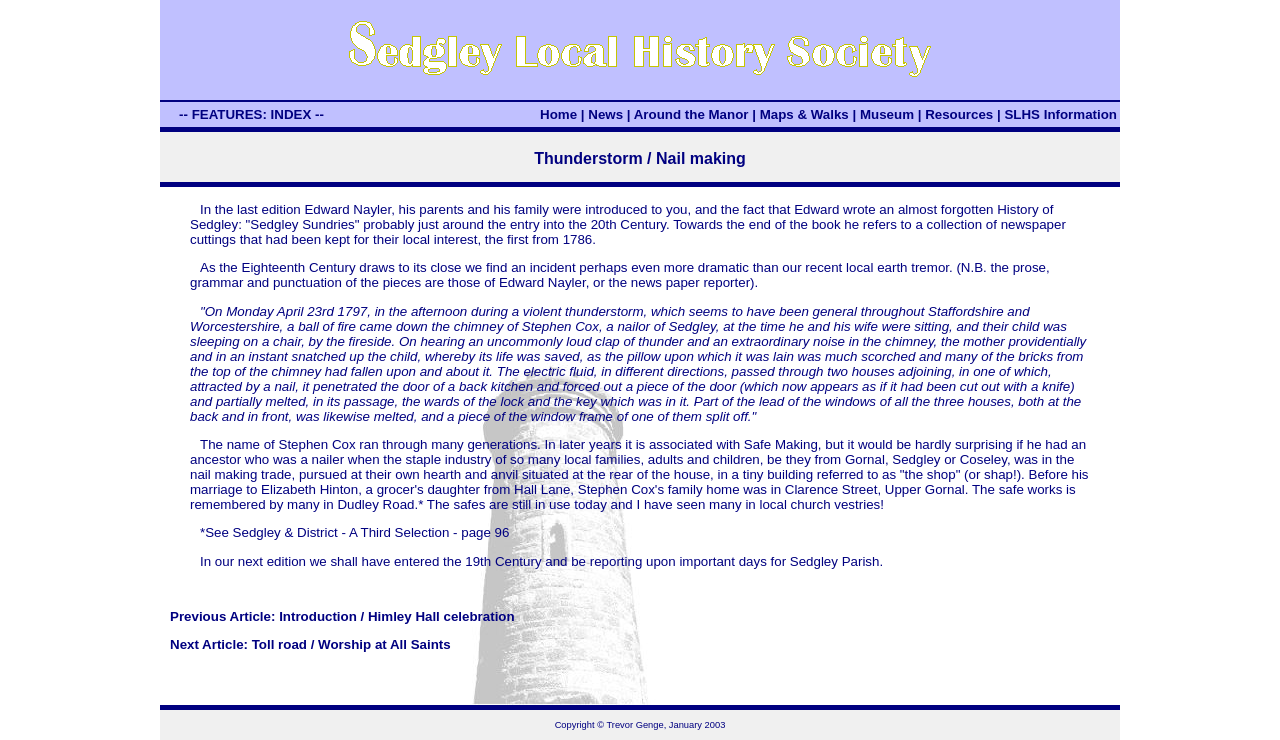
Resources (959, 114)
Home (558, 114)
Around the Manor (691, 114)
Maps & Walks (804, 114)
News (605, 114)
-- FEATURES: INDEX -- (251, 114)
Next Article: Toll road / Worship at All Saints (310, 644)
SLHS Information (1060, 114)
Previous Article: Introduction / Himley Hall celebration (342, 616)
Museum (887, 114)
